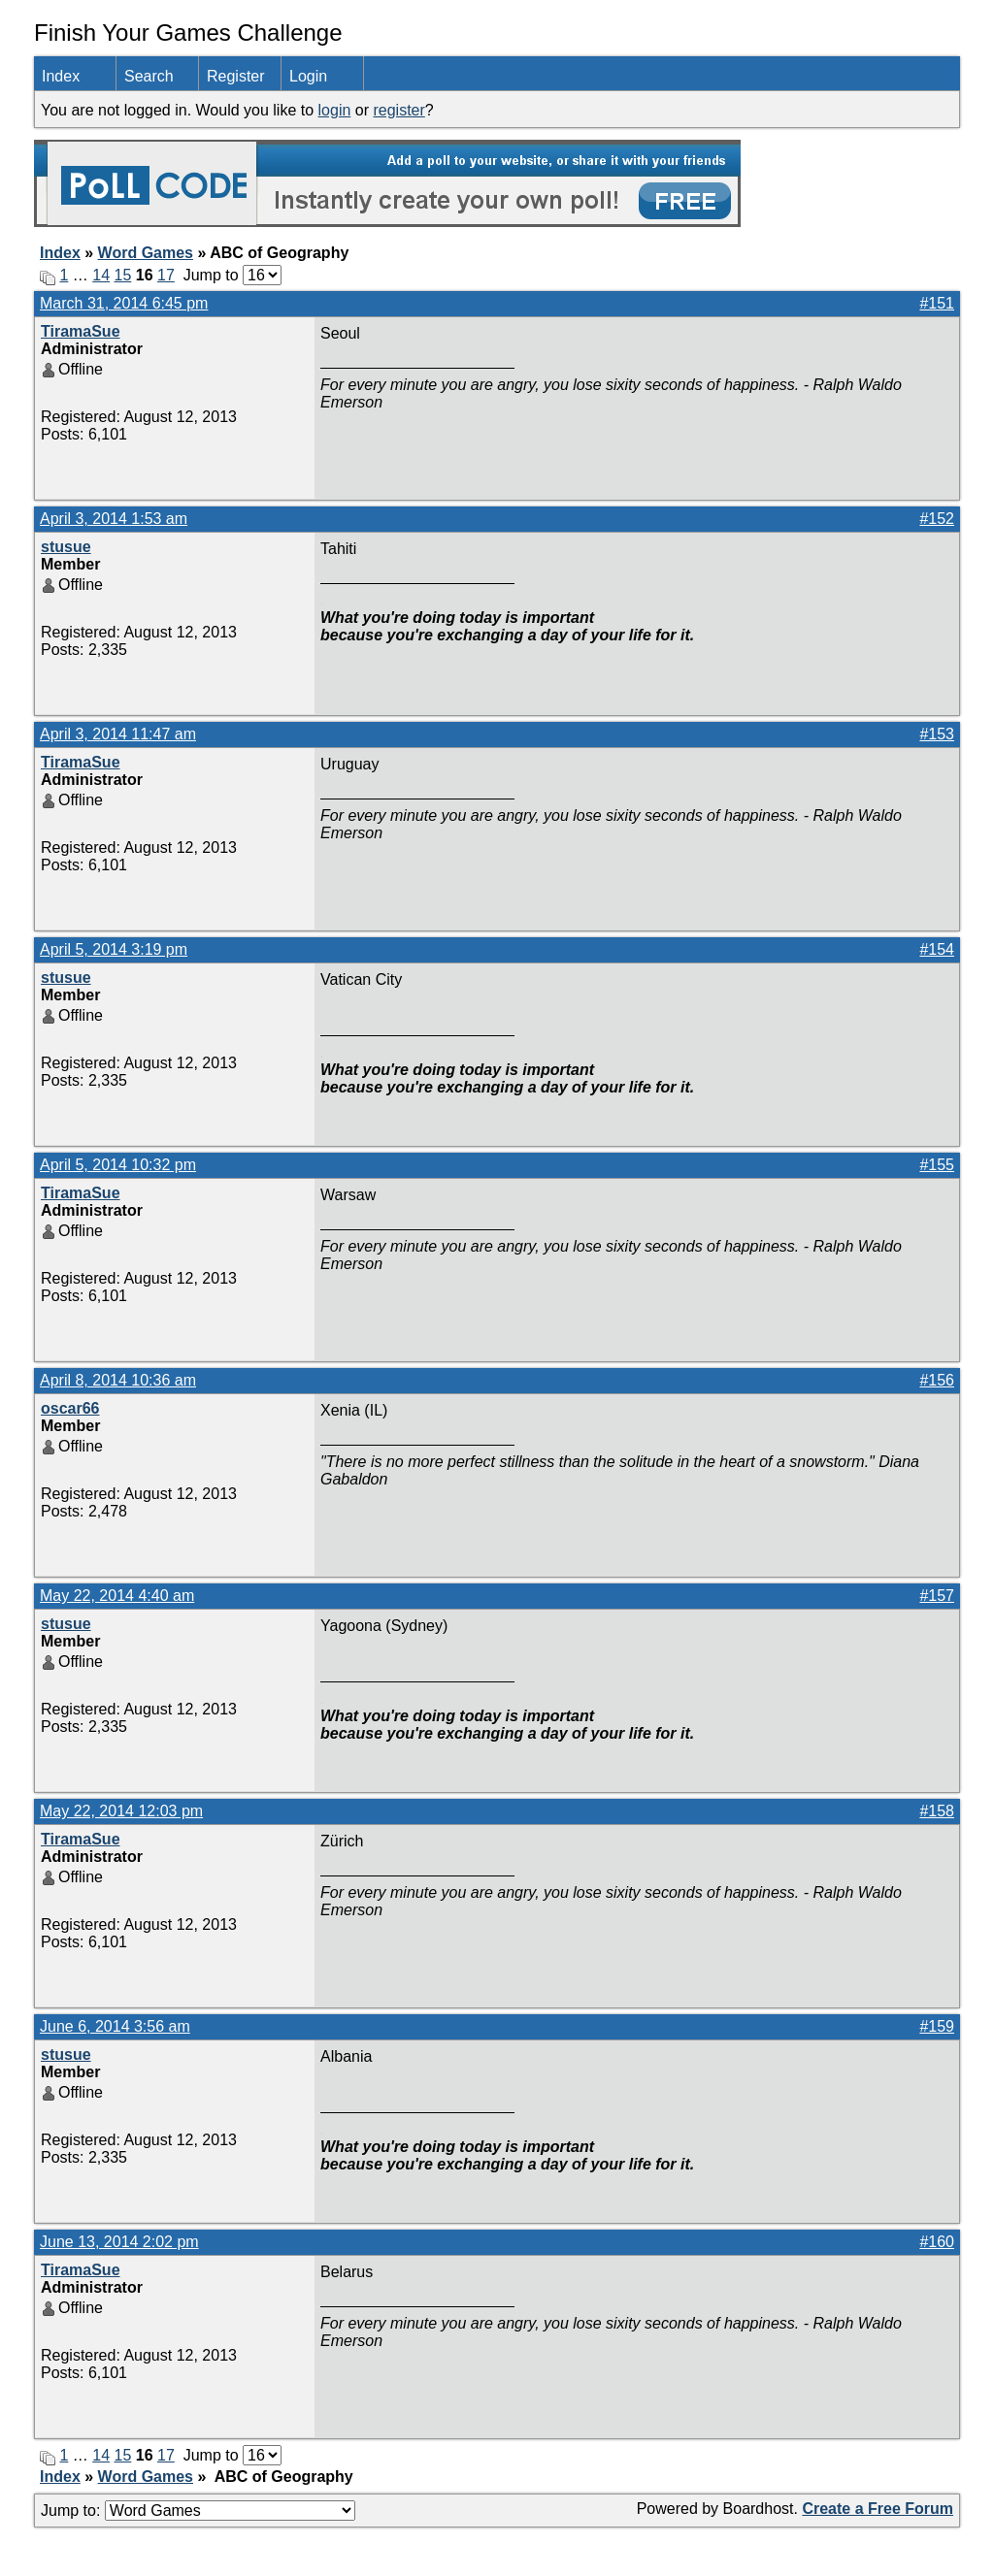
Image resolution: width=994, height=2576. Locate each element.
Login (308, 76)
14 (101, 275)
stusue (66, 546)
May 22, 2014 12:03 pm (121, 1811)
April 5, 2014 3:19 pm (113, 949)
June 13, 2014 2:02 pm (119, 2242)
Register (236, 76)
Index (61, 76)
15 (123, 275)
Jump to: (198, 2510)
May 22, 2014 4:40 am (117, 1595)
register (398, 110)
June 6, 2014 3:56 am (115, 2026)
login (334, 110)
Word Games (145, 253)
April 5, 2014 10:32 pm (118, 1165)
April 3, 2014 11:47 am (118, 734)
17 (166, 275)
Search (149, 76)
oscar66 (70, 1408)
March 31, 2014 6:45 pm (124, 303)
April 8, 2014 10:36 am (118, 1380)
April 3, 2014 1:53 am (113, 518)
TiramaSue (80, 331)
